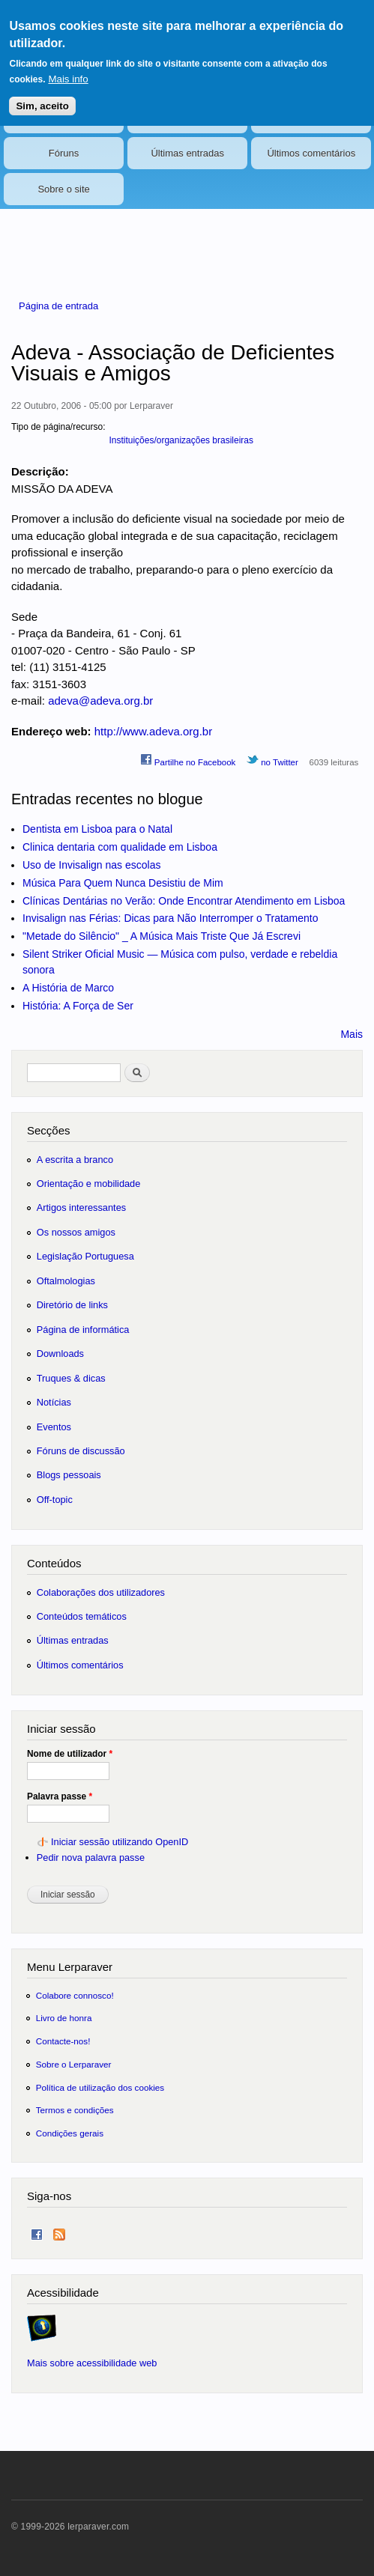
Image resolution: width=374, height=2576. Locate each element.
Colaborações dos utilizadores (101, 1592)
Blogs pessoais (69, 1474)
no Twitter (272, 760)
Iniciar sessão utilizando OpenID (119, 1841)
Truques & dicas (71, 1378)
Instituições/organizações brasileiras (181, 440)
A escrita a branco (75, 1159)
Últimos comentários (311, 153)
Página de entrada (58, 306)
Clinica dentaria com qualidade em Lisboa (119, 847)
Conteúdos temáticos (82, 1616)
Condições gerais (69, 2133)
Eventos (187, 117)
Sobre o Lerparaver (74, 2064)
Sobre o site (63, 189)
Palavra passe (59, 1796)
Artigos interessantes (81, 1207)
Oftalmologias (66, 1281)
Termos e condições (75, 2110)
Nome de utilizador (69, 1754)
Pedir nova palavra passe (91, 1857)
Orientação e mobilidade (89, 1183)
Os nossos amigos (76, 1232)
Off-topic (55, 1499)
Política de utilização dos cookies (100, 2087)
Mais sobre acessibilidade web (92, 2363)
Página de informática (83, 1329)
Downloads (60, 1353)
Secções (48, 1130)
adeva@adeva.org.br (100, 700)
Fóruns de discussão (81, 1450)
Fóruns (64, 153)
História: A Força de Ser (77, 1006)
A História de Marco (68, 988)
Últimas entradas (187, 153)
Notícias (64, 117)
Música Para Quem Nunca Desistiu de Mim (122, 883)
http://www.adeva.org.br (153, 731)
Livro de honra (64, 2018)
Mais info (68, 67)
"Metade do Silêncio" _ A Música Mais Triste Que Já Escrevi (161, 936)
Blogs (311, 117)
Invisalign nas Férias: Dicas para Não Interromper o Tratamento (170, 918)
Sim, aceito (42, 94)
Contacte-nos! (63, 2041)
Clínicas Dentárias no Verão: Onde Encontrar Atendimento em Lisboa (183, 901)
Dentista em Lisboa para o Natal (97, 829)
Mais (351, 1034)
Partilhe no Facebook (188, 760)
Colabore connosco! (75, 1995)
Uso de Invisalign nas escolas (91, 865)
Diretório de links (72, 1304)
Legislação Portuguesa (85, 1256)
